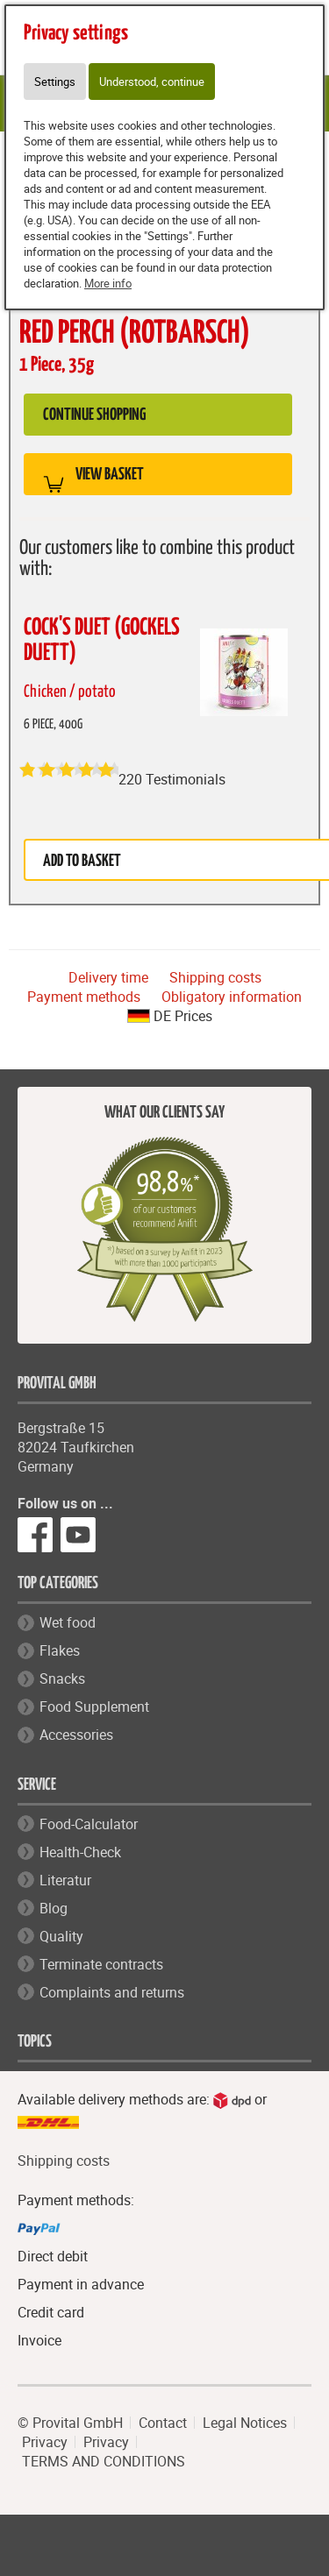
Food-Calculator (88, 1824)
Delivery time (108, 977)
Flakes (59, 1650)
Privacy (45, 2442)
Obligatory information (231, 996)
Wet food (67, 1622)
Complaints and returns (111, 1992)
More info (108, 283)
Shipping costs (215, 977)
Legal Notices (245, 2422)
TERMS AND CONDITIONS (103, 2461)
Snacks (62, 1678)
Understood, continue (151, 81)
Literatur (65, 1880)
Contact (163, 2422)
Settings (54, 81)
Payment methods (83, 996)
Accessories (76, 1734)
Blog (53, 1908)
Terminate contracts (101, 1964)
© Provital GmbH (70, 2422)
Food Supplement (94, 1706)
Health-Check (80, 1852)
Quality (61, 1936)
